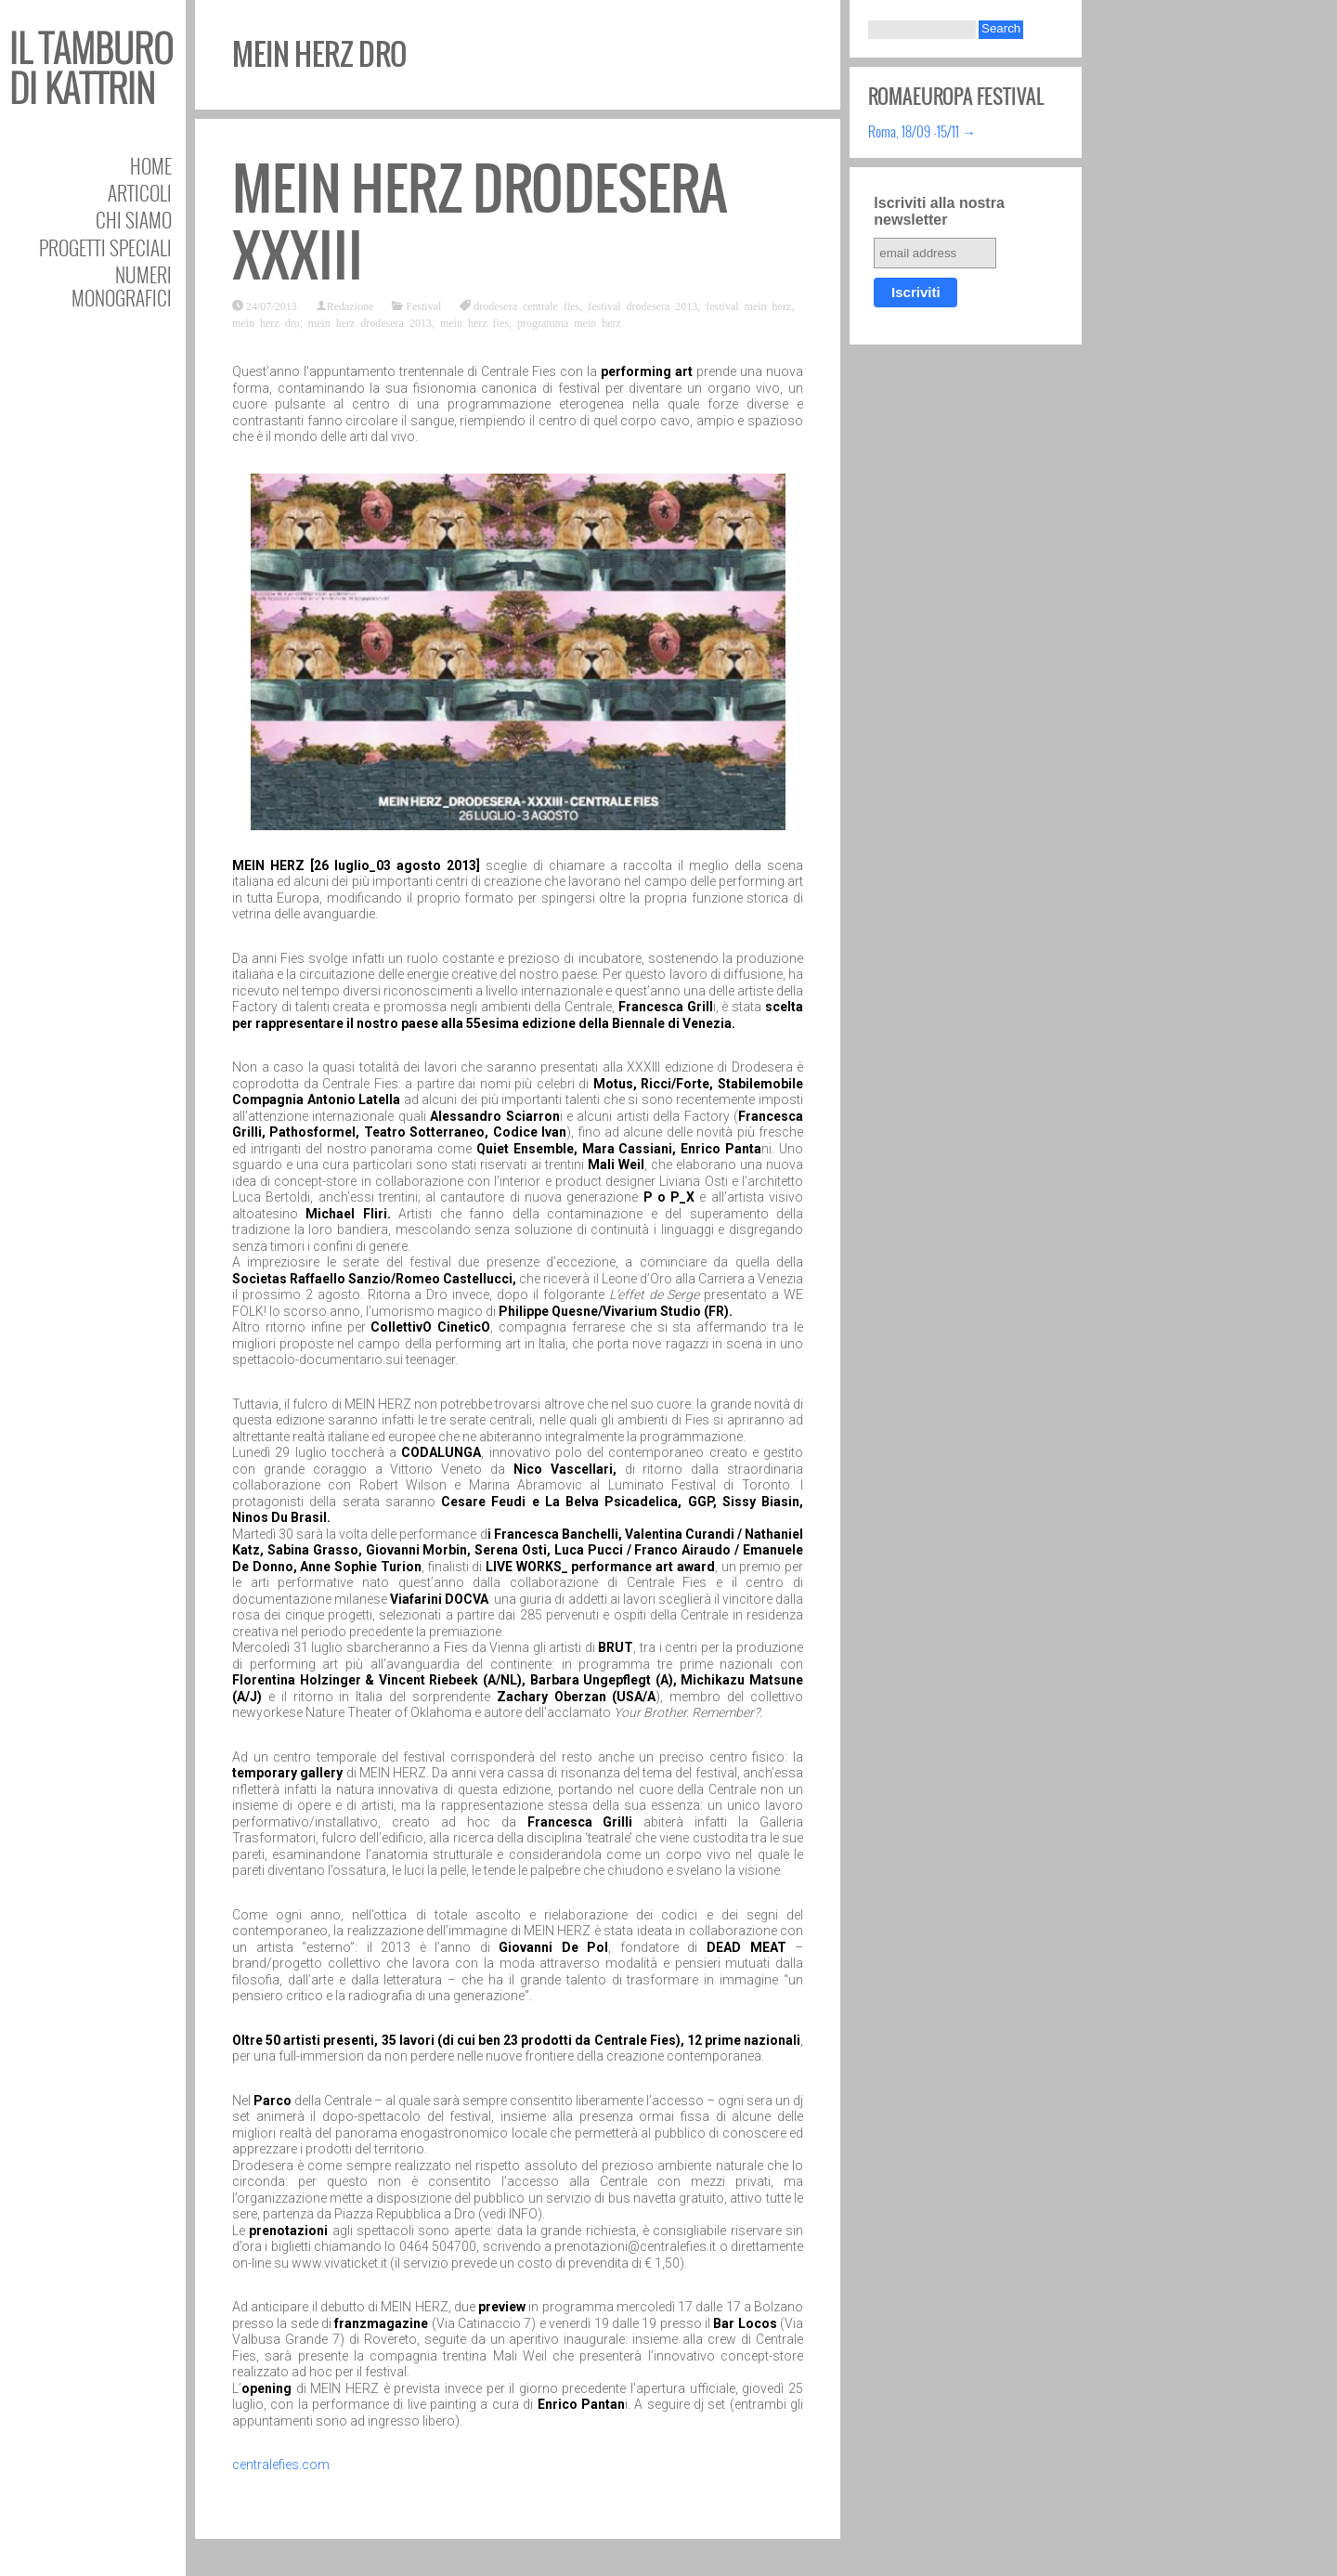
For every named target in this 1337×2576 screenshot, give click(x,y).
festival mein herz (748, 305)
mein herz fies (474, 322)
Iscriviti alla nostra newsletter (939, 211)
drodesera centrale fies (526, 305)
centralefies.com (281, 2464)
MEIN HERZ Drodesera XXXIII (479, 222)
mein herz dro (266, 322)
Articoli (140, 192)
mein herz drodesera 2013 (370, 322)
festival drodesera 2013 (642, 305)
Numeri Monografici (121, 286)
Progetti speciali (105, 247)
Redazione (350, 305)
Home (151, 165)
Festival (423, 305)
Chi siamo (134, 219)
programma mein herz (569, 322)
